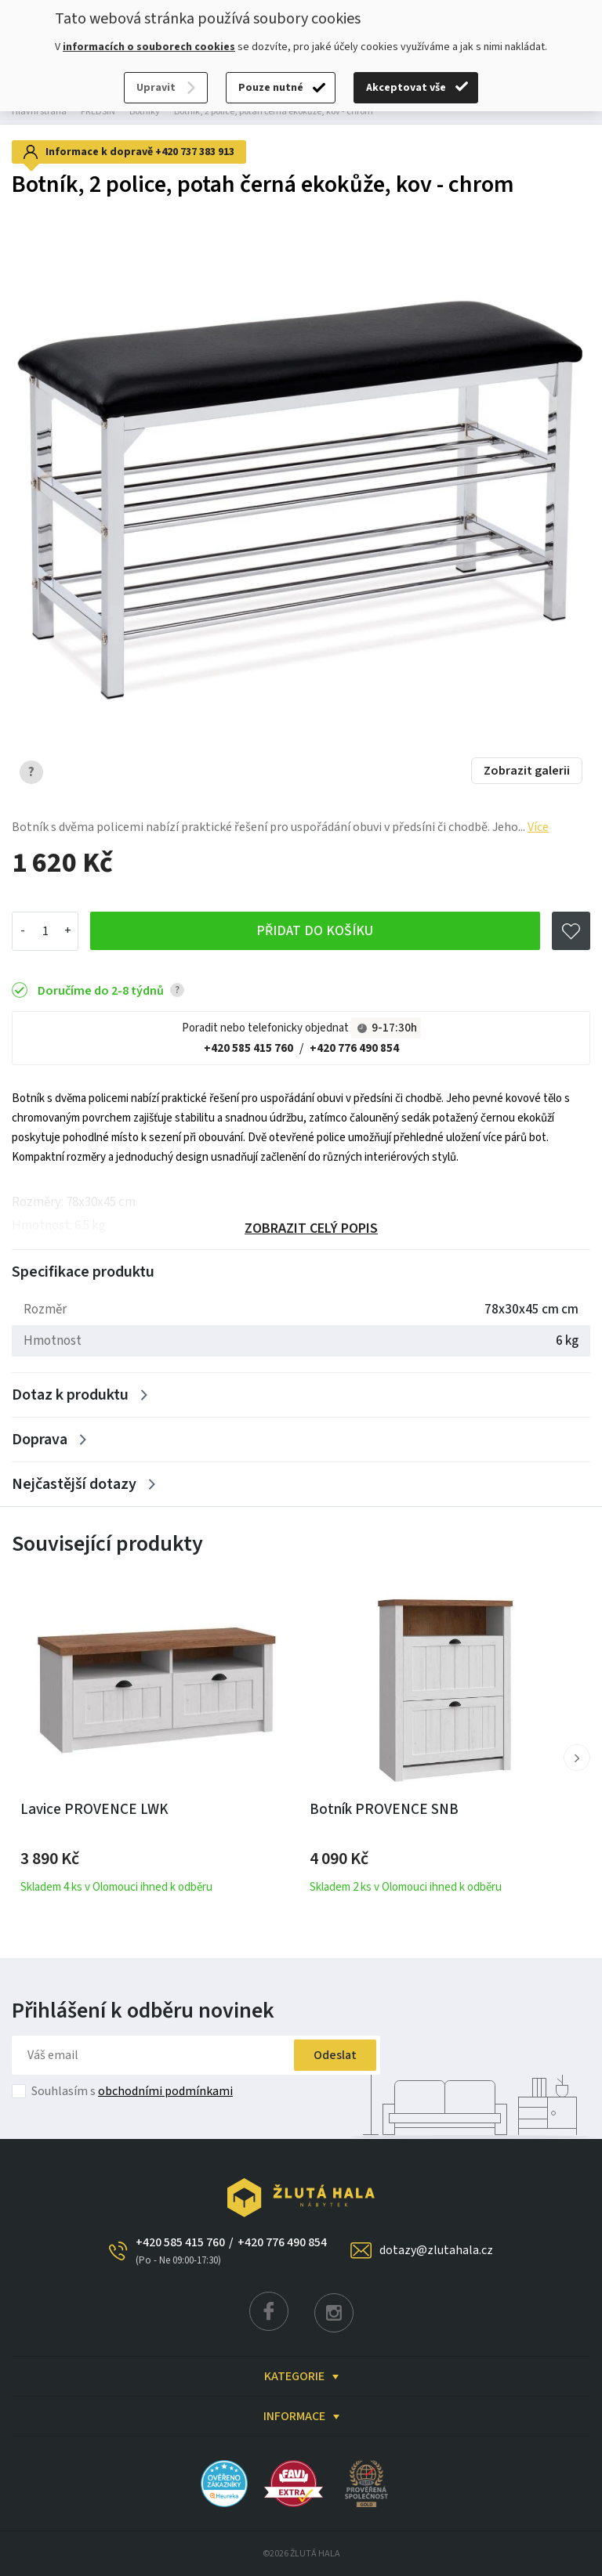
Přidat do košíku (314, 931)
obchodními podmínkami (165, 2091)
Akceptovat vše (406, 88)
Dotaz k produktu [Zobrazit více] (70, 1395)
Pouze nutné (270, 88)
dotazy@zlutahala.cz (436, 2250)
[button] (577, 1757)
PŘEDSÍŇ (98, 111)
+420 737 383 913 (194, 152)
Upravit (156, 88)
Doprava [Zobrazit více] (39, 1440)
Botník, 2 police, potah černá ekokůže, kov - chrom (273, 111)
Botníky (144, 111)
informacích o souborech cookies (149, 47)
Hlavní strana (39, 111)
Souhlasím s (132, 2091)
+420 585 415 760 (248, 1048)
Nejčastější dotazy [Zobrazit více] (74, 1484)
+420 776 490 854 (354, 1048)
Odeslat (331, 2055)
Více (538, 827)
